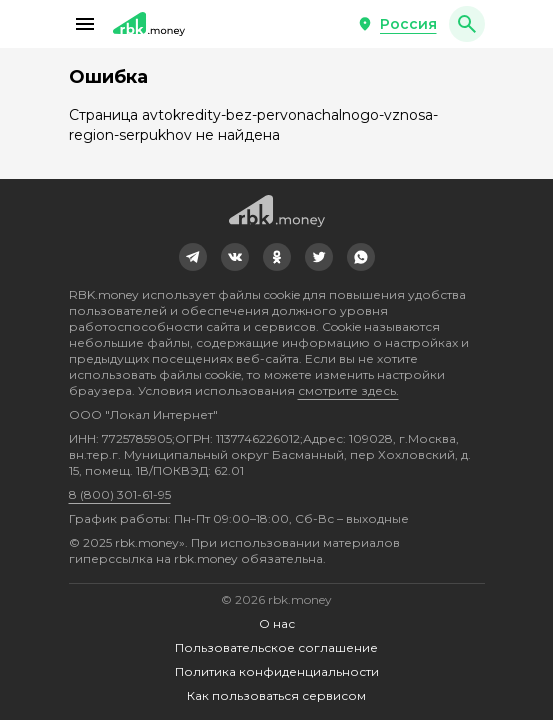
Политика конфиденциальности (277, 671)
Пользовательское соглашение (276, 647)
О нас (277, 623)
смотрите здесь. (348, 390)
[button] (85, 24)
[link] (193, 257)
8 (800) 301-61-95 (120, 494)
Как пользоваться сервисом (276, 695)
